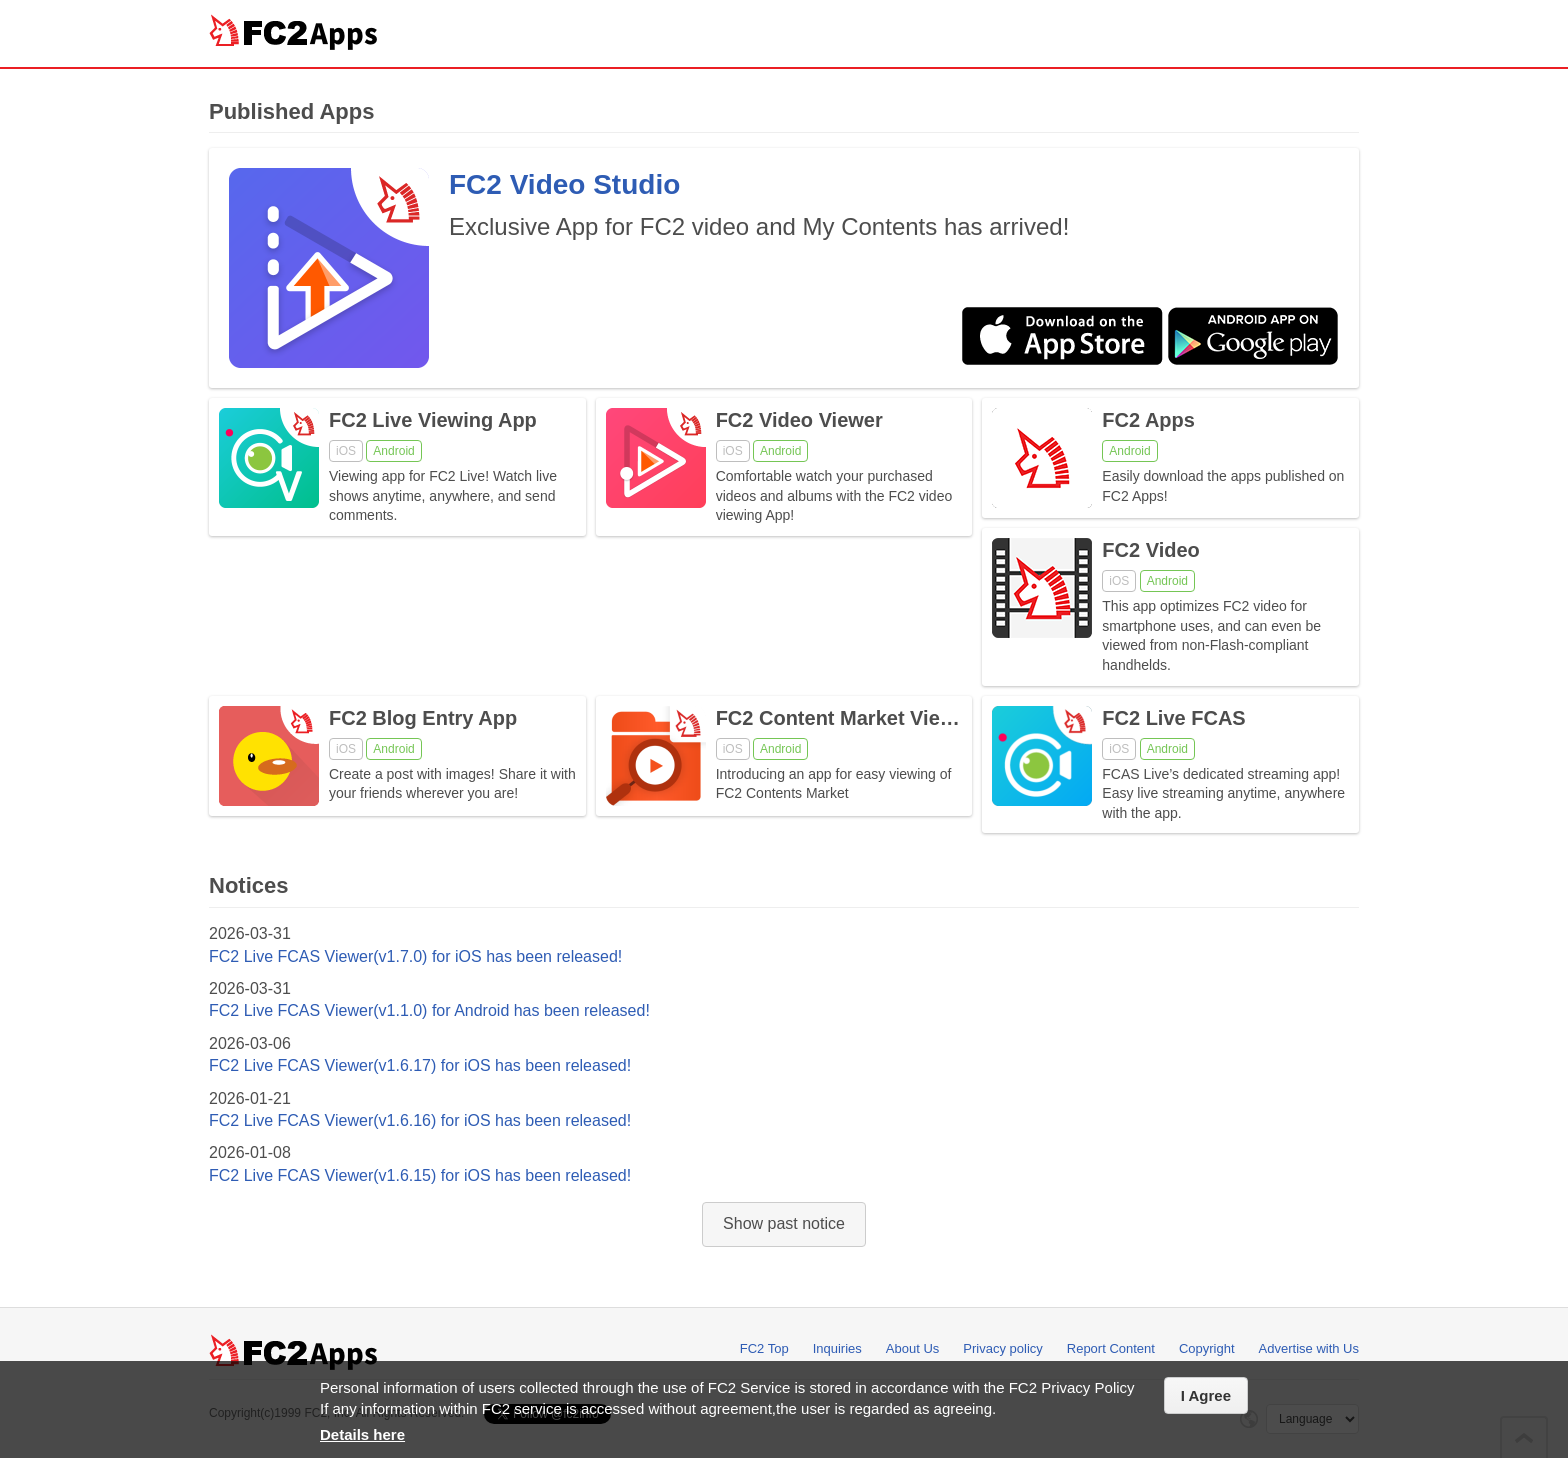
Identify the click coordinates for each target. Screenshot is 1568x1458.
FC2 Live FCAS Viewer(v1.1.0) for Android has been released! (429, 1010)
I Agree (1206, 1395)
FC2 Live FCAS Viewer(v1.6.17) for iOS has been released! (420, 1065)
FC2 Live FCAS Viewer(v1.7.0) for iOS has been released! (415, 956)
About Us (912, 1348)
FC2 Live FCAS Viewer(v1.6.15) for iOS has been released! (420, 1175)
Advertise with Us (1309, 1348)
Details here (362, 1434)
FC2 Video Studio (564, 184)
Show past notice (784, 1223)
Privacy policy (1002, 1348)
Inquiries (837, 1348)
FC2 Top (764, 1348)
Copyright (1207, 1348)
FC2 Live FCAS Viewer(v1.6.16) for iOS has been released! (420, 1120)
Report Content (1111, 1348)
